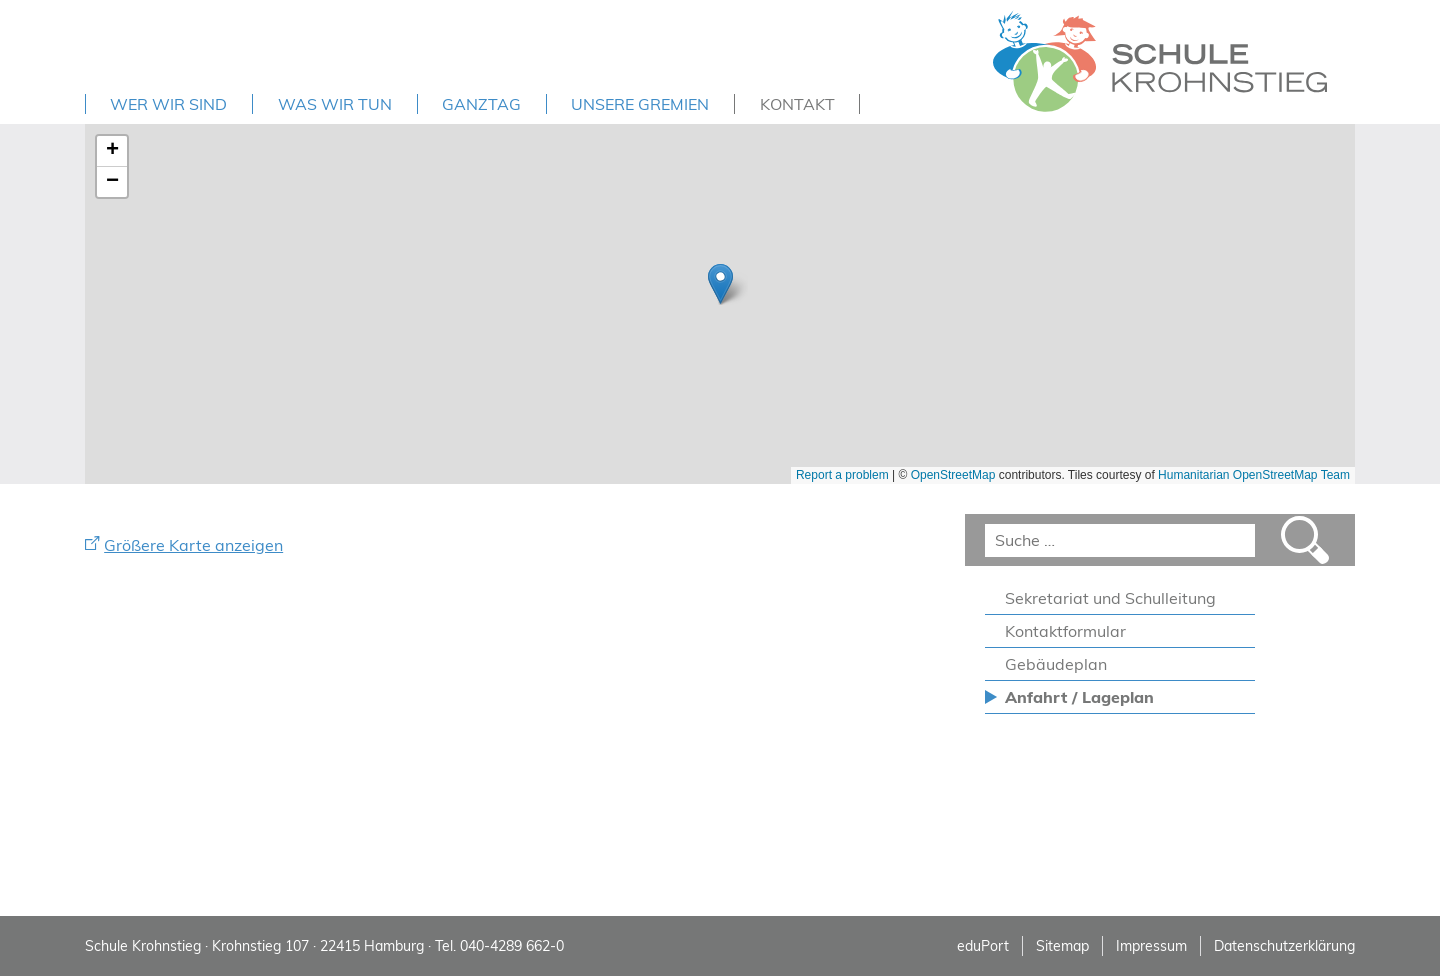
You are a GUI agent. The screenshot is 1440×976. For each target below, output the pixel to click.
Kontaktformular (1065, 631)
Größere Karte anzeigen (193, 545)
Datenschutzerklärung (1284, 946)
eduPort (983, 946)
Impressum (1151, 946)
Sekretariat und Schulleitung (1110, 598)
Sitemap (1062, 946)
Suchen (1305, 540)
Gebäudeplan (1056, 664)
